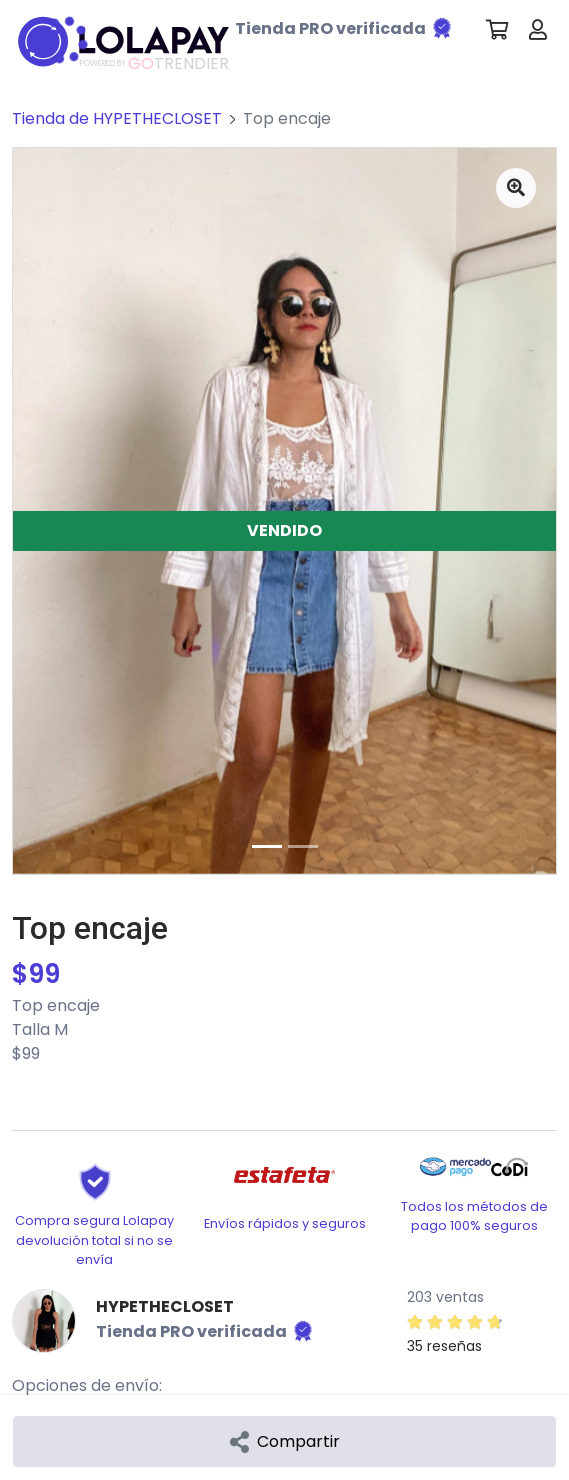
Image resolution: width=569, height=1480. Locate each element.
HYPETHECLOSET (165, 1306)
